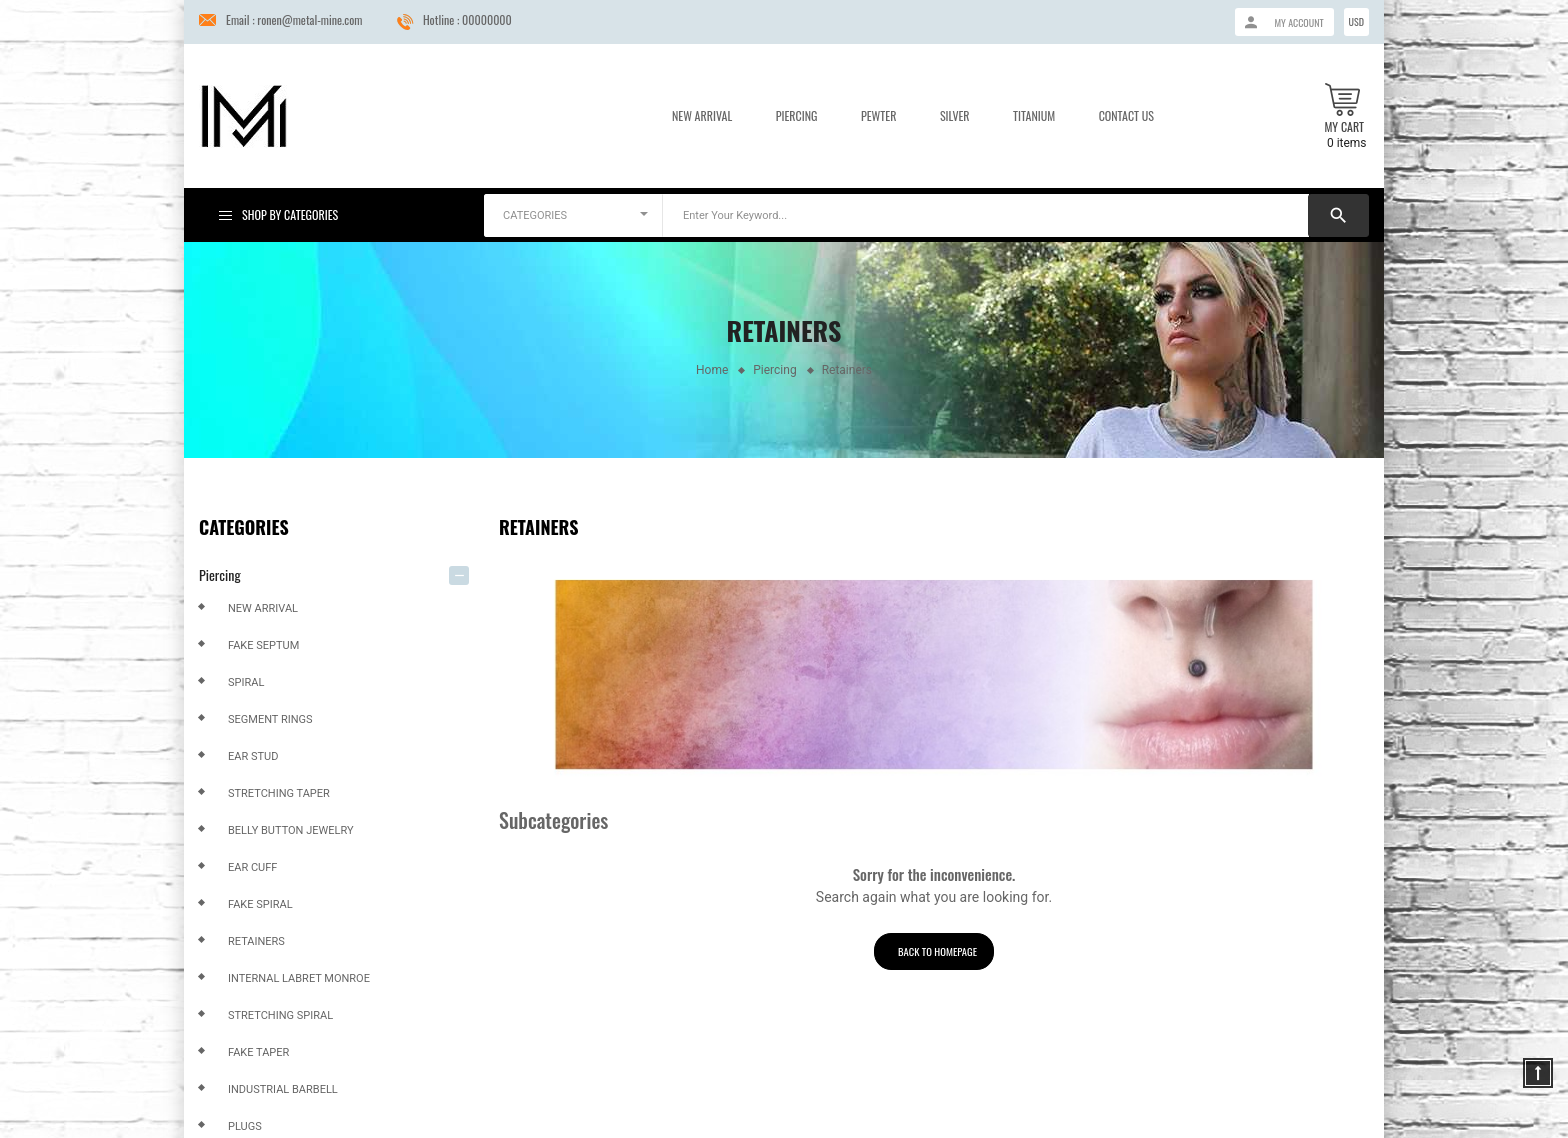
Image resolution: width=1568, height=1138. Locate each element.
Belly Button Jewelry (291, 830)
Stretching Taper (279, 793)
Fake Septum (263, 645)
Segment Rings (270, 719)
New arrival (263, 608)
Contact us (1126, 116)
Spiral (246, 682)
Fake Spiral (260, 904)
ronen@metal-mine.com (309, 19)
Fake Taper (258, 1052)
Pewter (878, 116)
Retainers (256, 941)
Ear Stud (253, 756)
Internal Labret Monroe (299, 978)
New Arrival (702, 116)
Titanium (1034, 116)
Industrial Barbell (283, 1089)
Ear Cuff (252, 867)
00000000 (487, 19)
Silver (955, 116)
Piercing (797, 116)
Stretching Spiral (280, 1015)
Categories (244, 527)
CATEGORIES (535, 215)
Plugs (245, 1126)
